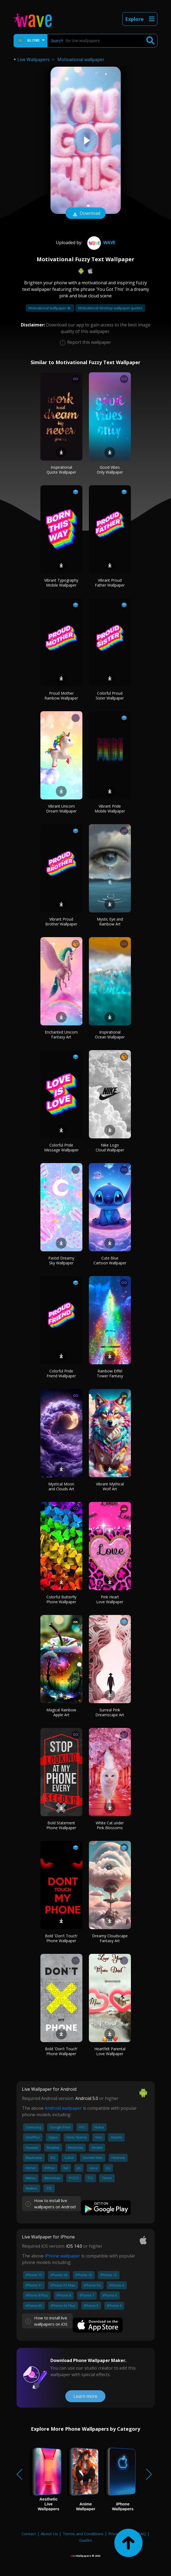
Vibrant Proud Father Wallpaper (110, 583)
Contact (29, 2533)
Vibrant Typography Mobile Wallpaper (61, 583)
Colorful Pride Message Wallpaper (61, 1147)
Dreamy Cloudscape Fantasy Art (110, 1938)
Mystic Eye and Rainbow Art (110, 922)
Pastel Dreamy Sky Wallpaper (61, 1260)
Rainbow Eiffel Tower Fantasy (110, 1373)
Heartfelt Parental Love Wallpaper (109, 2051)
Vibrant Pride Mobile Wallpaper (110, 809)
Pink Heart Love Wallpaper (109, 1599)
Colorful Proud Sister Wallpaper (110, 696)
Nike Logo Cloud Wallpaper (110, 1147)
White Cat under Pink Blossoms (110, 1825)
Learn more (85, 2396)
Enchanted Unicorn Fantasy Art (61, 1034)
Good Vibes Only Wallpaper (110, 470)
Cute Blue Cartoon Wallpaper (109, 1260)
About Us (49, 2533)
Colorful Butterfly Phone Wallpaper (61, 1599)
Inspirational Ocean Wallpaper (110, 1034)
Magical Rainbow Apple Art (61, 1712)
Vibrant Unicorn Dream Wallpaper (61, 809)
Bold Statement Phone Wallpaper (61, 1825)
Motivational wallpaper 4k (50, 308)
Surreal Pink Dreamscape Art (109, 1712)
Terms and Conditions (83, 2533)
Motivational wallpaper (80, 59)
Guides (85, 2540)
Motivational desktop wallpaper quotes (110, 308)
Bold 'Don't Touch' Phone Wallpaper (61, 1938)
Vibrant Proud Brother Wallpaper (61, 922)
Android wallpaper (63, 2108)
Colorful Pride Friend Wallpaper (61, 1373)
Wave (100, 242)
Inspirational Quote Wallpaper (61, 470)
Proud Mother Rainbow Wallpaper (61, 696)
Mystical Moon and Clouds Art (61, 1486)
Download (85, 213)
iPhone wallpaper (62, 2256)
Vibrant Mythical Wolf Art (110, 1486)
